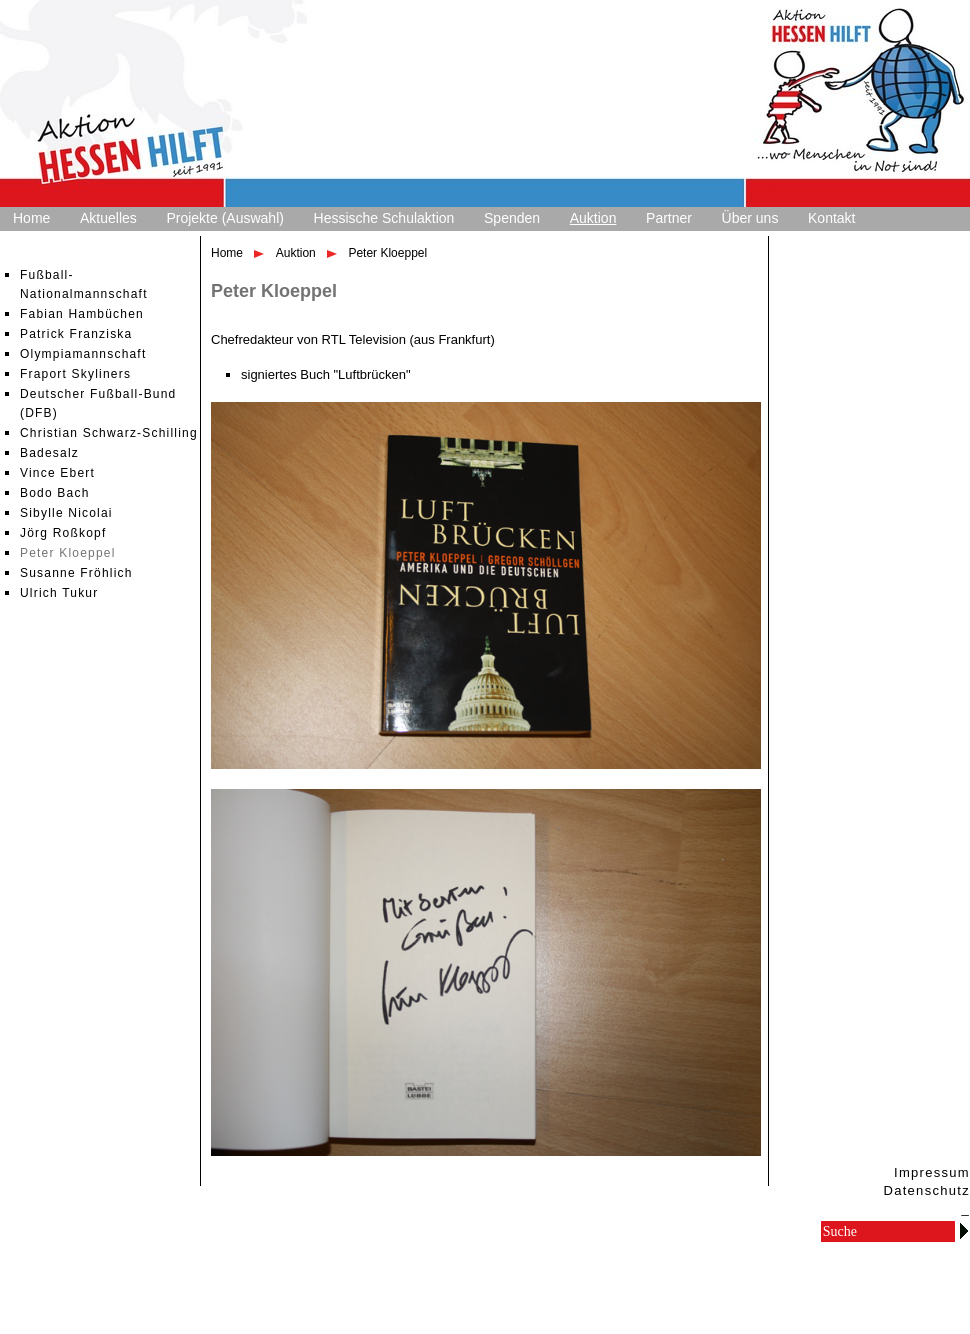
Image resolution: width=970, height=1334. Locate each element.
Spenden (512, 218)
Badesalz (49, 453)
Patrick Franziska (76, 334)
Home (31, 218)
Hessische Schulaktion (384, 218)
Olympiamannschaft (83, 354)
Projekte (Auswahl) (225, 218)
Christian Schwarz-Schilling (109, 433)
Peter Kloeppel (68, 553)
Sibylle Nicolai (66, 513)
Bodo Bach (55, 493)
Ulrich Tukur (59, 593)
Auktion (593, 218)
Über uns (750, 218)
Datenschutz (926, 1190)
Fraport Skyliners (75, 374)
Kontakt (831, 218)
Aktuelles (108, 218)
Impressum (932, 1172)
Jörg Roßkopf (63, 533)
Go (964, 1230)
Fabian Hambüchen (82, 314)
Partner (669, 218)
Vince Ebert (57, 473)
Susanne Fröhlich (76, 573)
